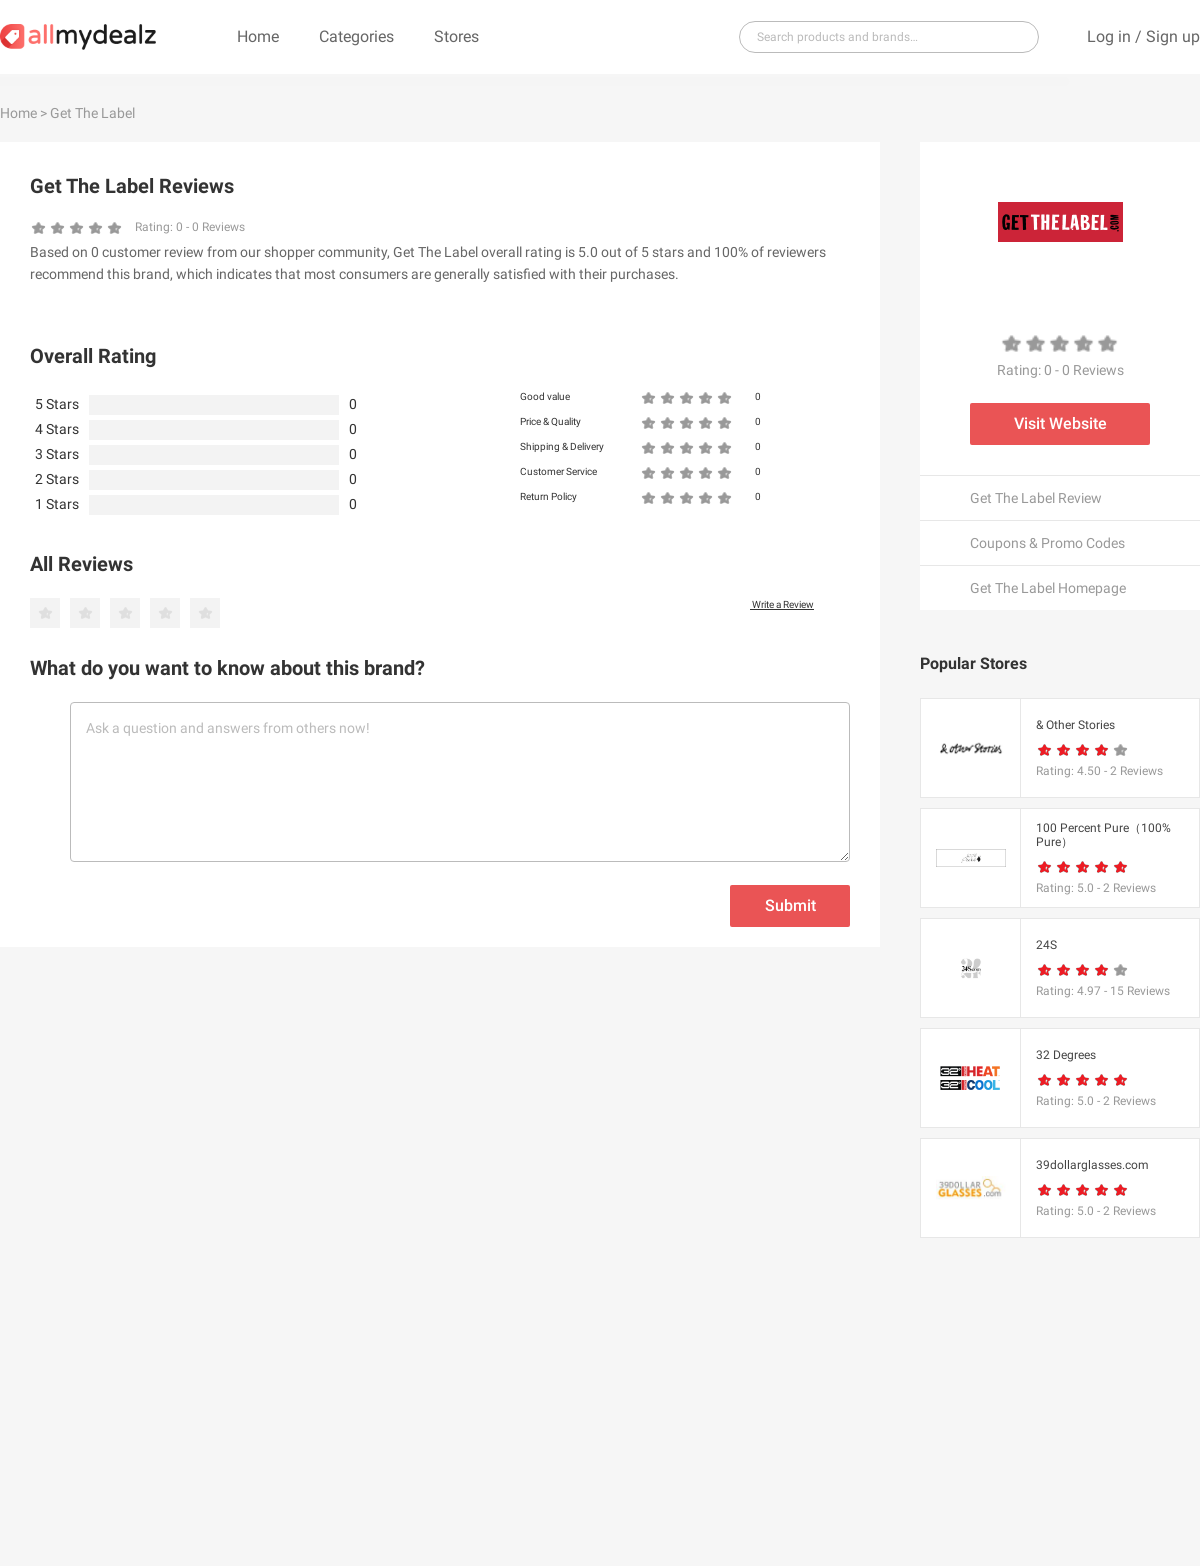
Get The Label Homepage (1048, 588)
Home (258, 36)
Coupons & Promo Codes (1047, 543)
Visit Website (1060, 423)
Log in (1109, 36)
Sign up (1173, 36)
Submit (790, 905)
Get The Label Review (1036, 498)
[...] (881, 37)
